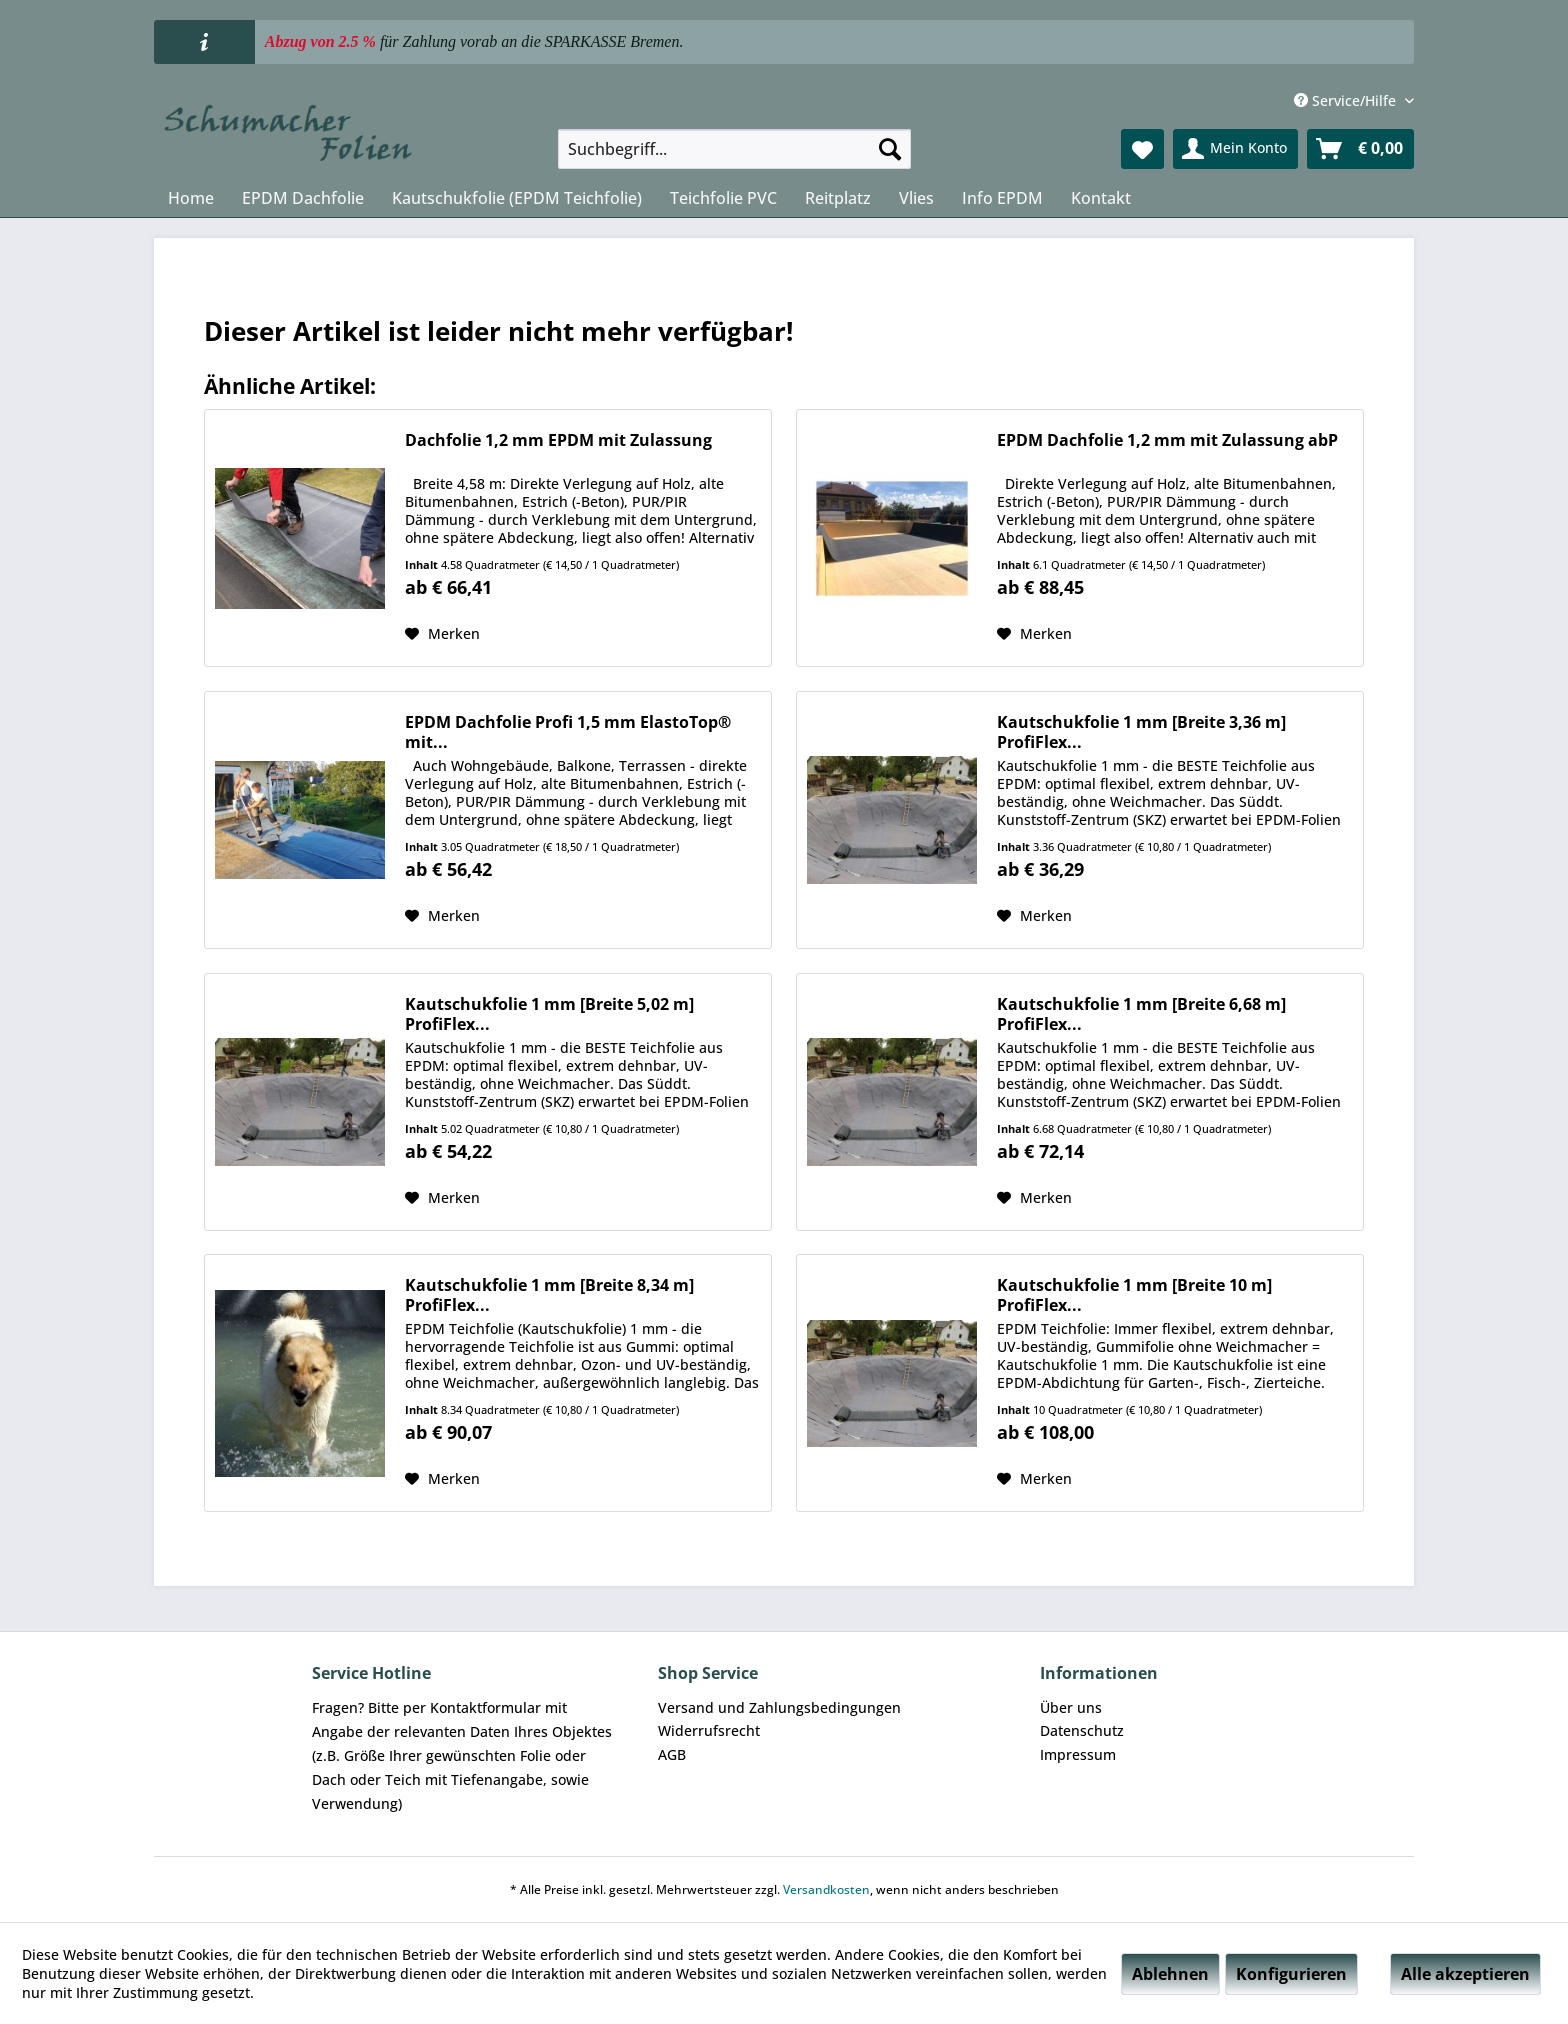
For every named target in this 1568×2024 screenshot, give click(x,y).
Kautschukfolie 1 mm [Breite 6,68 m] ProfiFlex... (1141, 1014)
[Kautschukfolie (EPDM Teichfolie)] (517, 198)
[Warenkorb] (1360, 149)
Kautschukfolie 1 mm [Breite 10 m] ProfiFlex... (1134, 1295)
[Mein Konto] (1235, 149)
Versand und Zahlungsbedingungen (779, 1707)
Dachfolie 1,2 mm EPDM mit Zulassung (558, 440)
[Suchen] (890, 149)
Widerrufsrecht (709, 1730)
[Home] (191, 198)
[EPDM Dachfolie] (303, 198)
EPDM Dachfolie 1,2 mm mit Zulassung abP (1167, 440)
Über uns (1071, 1707)
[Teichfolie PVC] (723, 198)
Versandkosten (826, 1889)
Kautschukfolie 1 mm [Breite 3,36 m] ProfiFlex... (1141, 732)
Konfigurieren (1291, 1974)
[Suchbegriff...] (734, 149)
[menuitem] (734, 149)
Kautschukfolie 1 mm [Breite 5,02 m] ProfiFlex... (549, 1014)
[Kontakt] (1101, 198)
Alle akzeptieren (1465, 1974)
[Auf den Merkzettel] (442, 634)
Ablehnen (1170, 1974)
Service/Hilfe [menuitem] (1347, 100)
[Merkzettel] (1142, 149)
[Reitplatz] (838, 198)
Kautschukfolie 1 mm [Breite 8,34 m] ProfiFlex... (549, 1295)
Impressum (1078, 1754)
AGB (672, 1754)
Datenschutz (1082, 1730)
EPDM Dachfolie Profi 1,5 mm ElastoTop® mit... (568, 732)
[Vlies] (916, 198)
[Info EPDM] (1002, 198)
